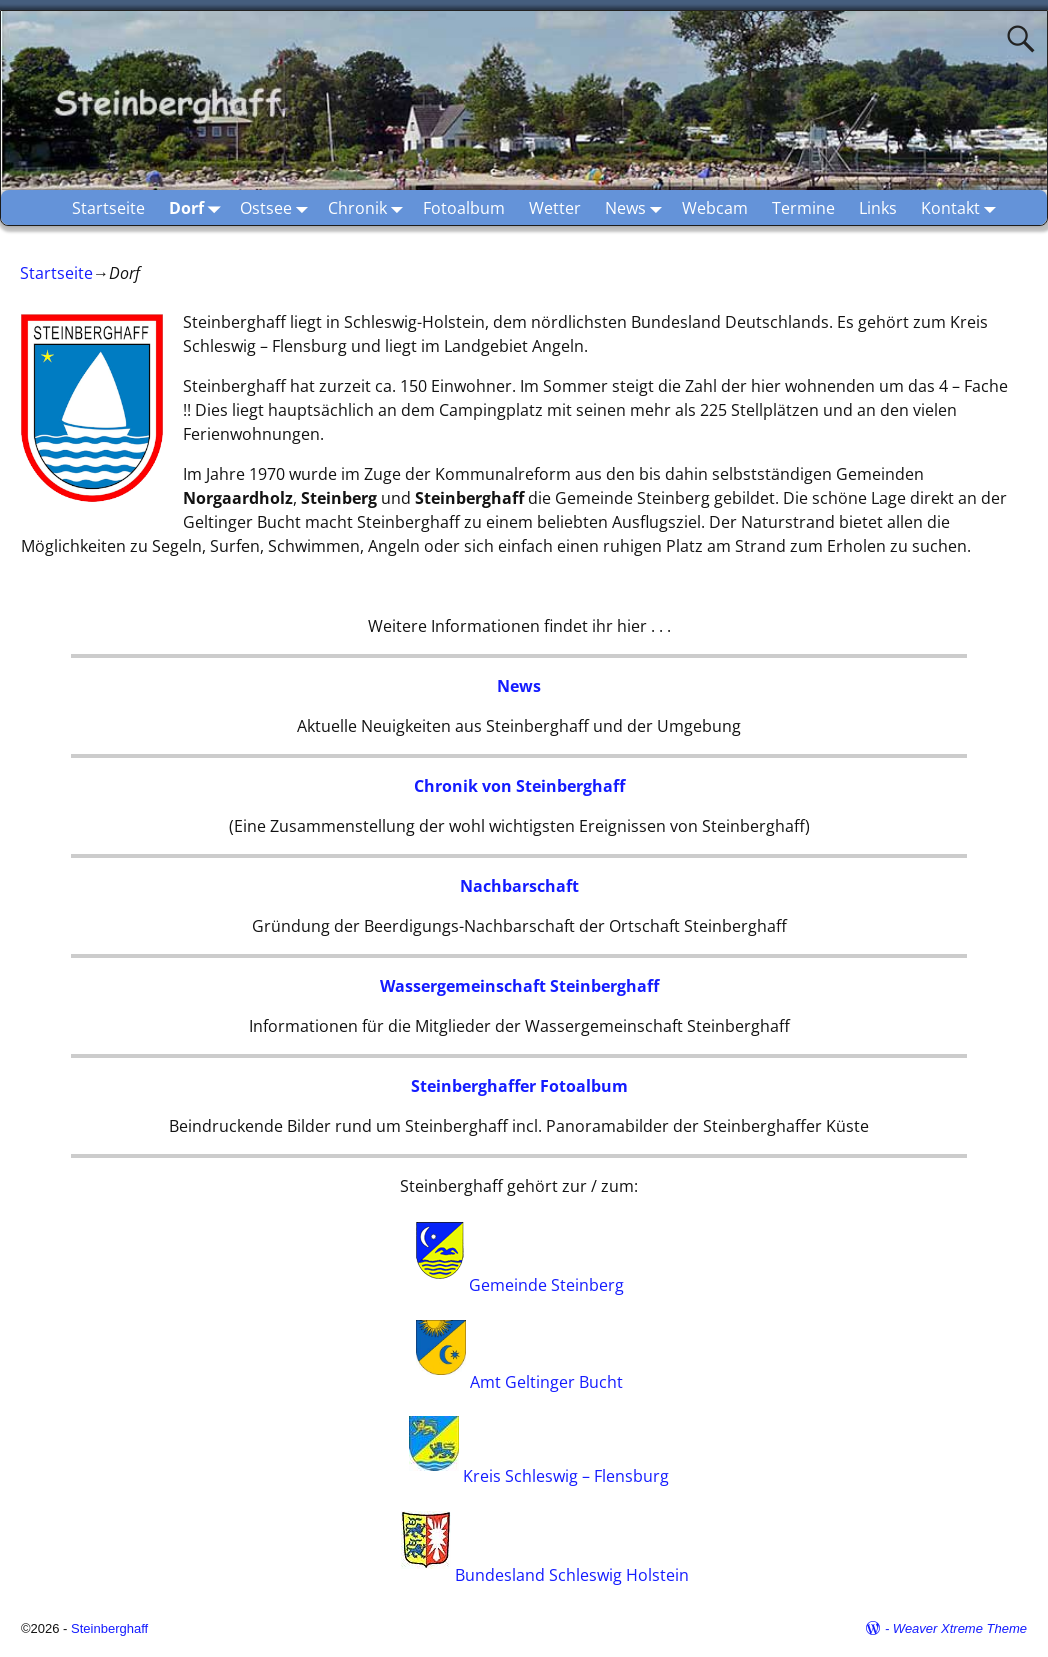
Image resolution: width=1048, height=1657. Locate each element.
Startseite (108, 208)
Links (878, 208)
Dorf (198, 207)
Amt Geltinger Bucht (546, 1381)
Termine (803, 208)
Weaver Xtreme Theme (960, 1628)
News (637, 207)
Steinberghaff (109, 1628)
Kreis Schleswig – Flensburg (566, 1477)
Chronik (369, 207)
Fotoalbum (464, 208)
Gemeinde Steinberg (546, 1286)
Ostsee (278, 207)
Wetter (555, 208)
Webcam (715, 208)
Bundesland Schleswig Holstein (572, 1575)
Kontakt (962, 207)
